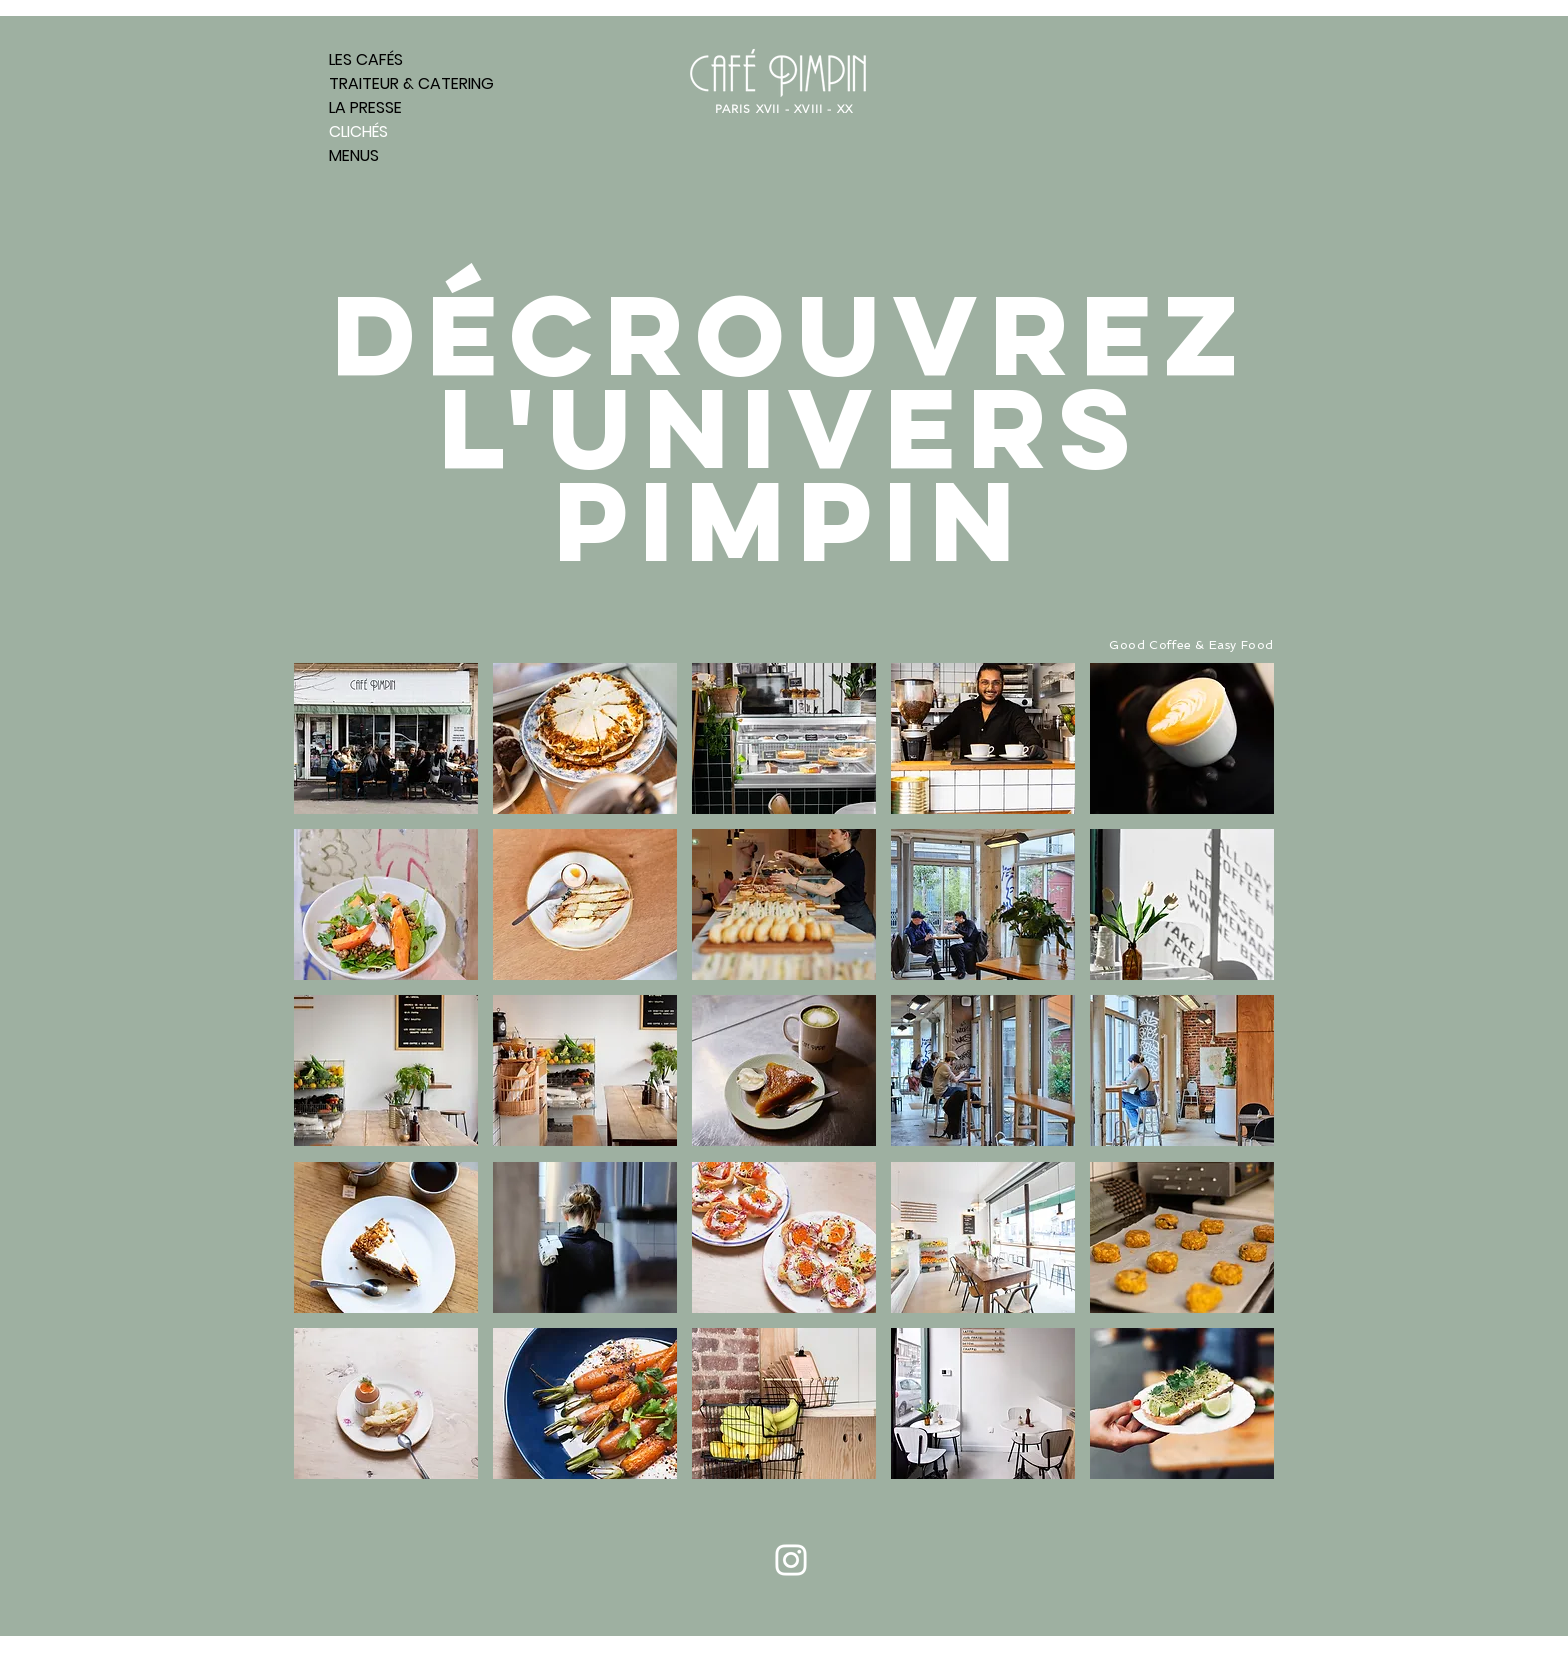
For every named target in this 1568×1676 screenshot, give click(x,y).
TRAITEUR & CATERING (410, 83)
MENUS (354, 155)
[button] (386, 738)
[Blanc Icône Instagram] (791, 1560)
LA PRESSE (365, 107)
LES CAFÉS (366, 59)
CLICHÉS (358, 131)
